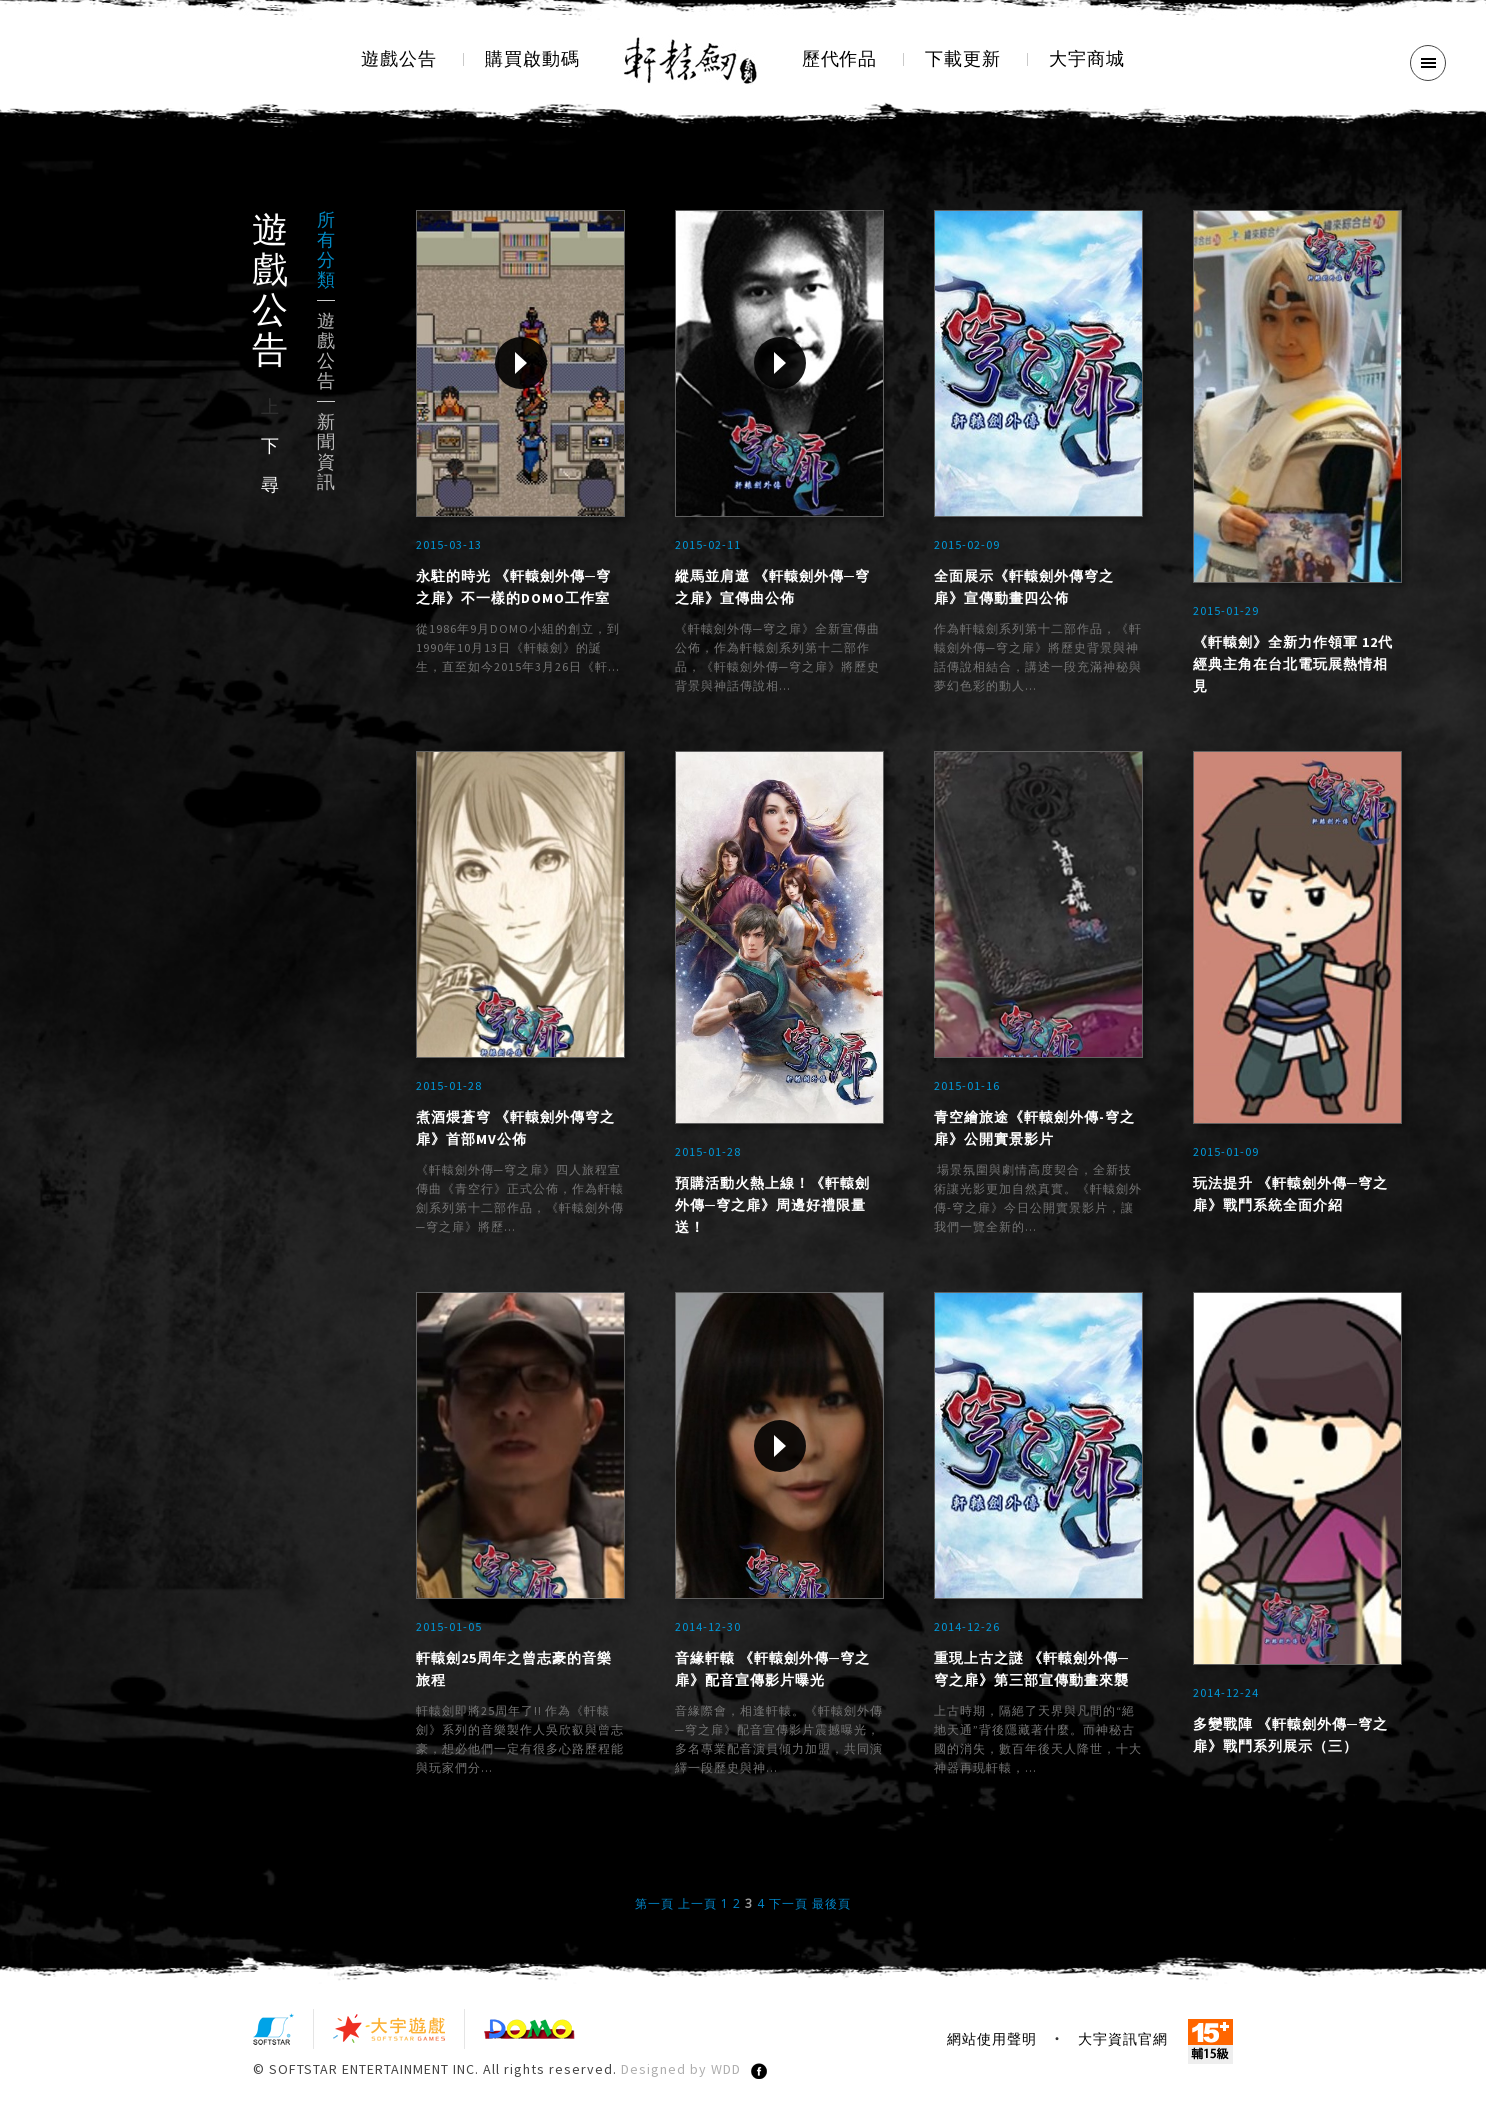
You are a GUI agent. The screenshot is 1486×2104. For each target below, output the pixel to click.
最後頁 (831, 1908)
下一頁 (788, 1908)
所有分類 (326, 250)
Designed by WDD (681, 2074)
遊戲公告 (326, 351)
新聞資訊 (326, 452)
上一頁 (697, 1908)
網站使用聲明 (992, 2044)
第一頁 (654, 1908)
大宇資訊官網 (1123, 2044)
